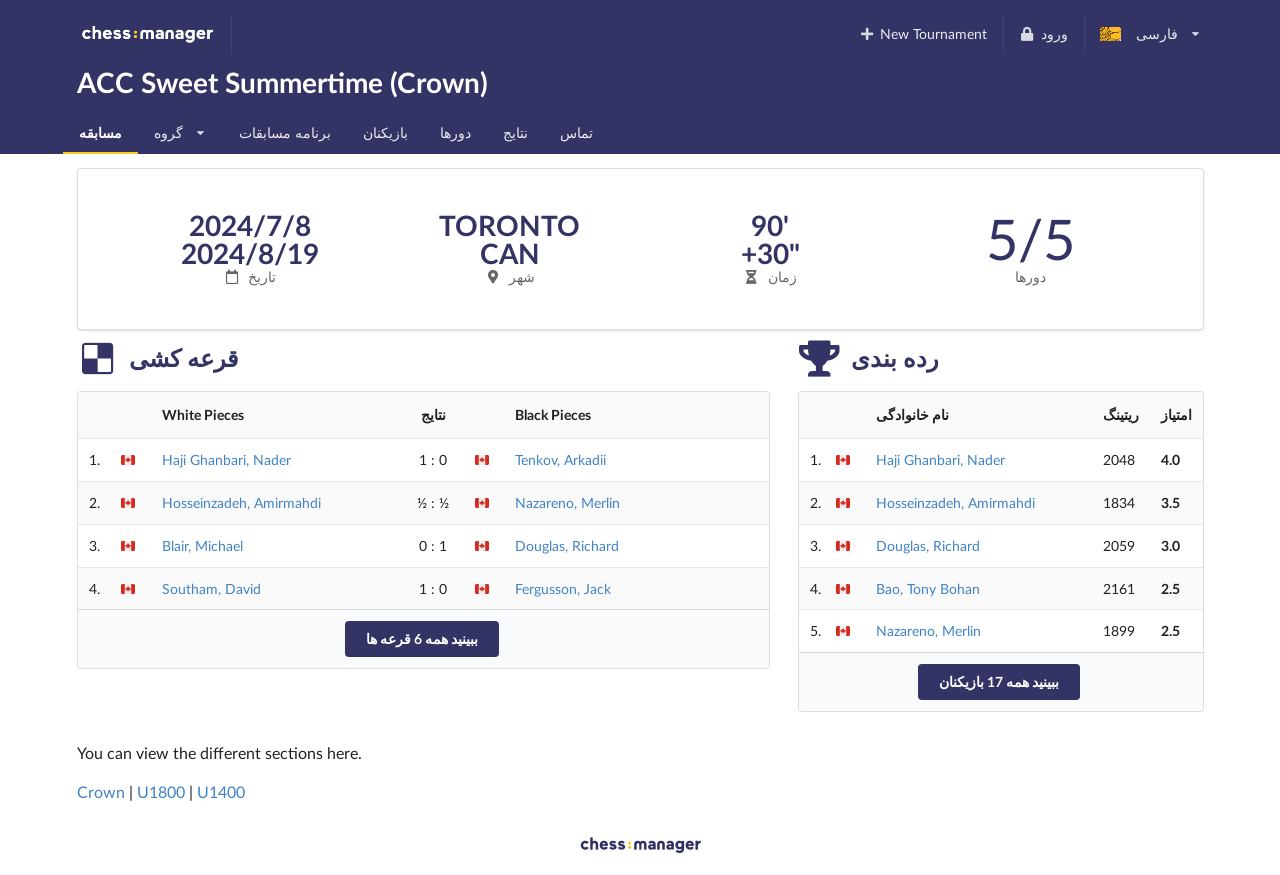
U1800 (161, 791)
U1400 (221, 791)
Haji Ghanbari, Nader (226, 459)
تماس (576, 132)
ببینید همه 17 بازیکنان (999, 681)
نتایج (515, 132)
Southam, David (211, 588)
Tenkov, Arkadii (560, 459)
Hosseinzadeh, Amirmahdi (241, 502)
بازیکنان (385, 132)
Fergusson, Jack (563, 588)
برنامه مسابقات (285, 132)
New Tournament (922, 33)
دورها (455, 132)
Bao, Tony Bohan (928, 588)
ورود (1043, 33)
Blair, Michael (202, 545)
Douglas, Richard (567, 545)
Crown (101, 791)
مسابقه (100, 132)
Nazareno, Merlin (567, 502)
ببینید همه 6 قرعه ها (422, 638)
